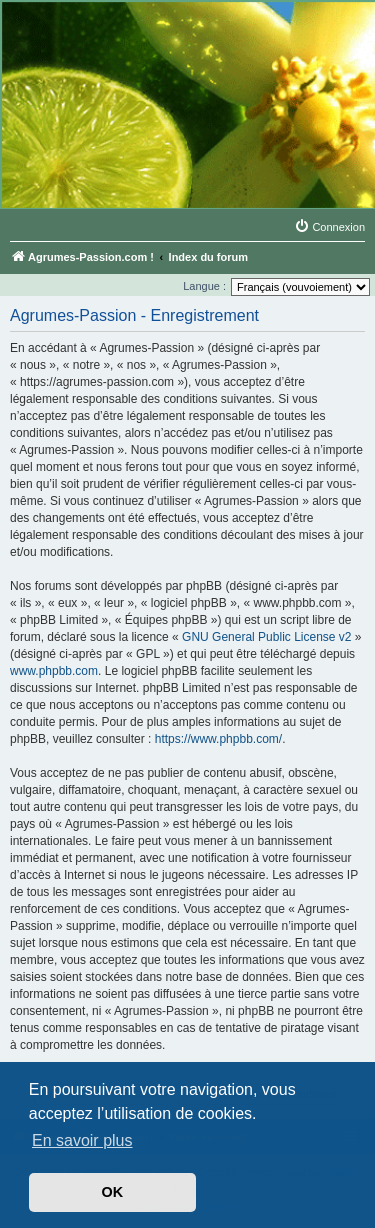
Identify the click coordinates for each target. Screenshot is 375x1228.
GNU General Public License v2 (266, 637)
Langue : (204, 286)
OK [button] (113, 1192)
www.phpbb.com (54, 671)
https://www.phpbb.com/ (218, 739)
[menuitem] (329, 227)
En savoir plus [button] (82, 1140)
